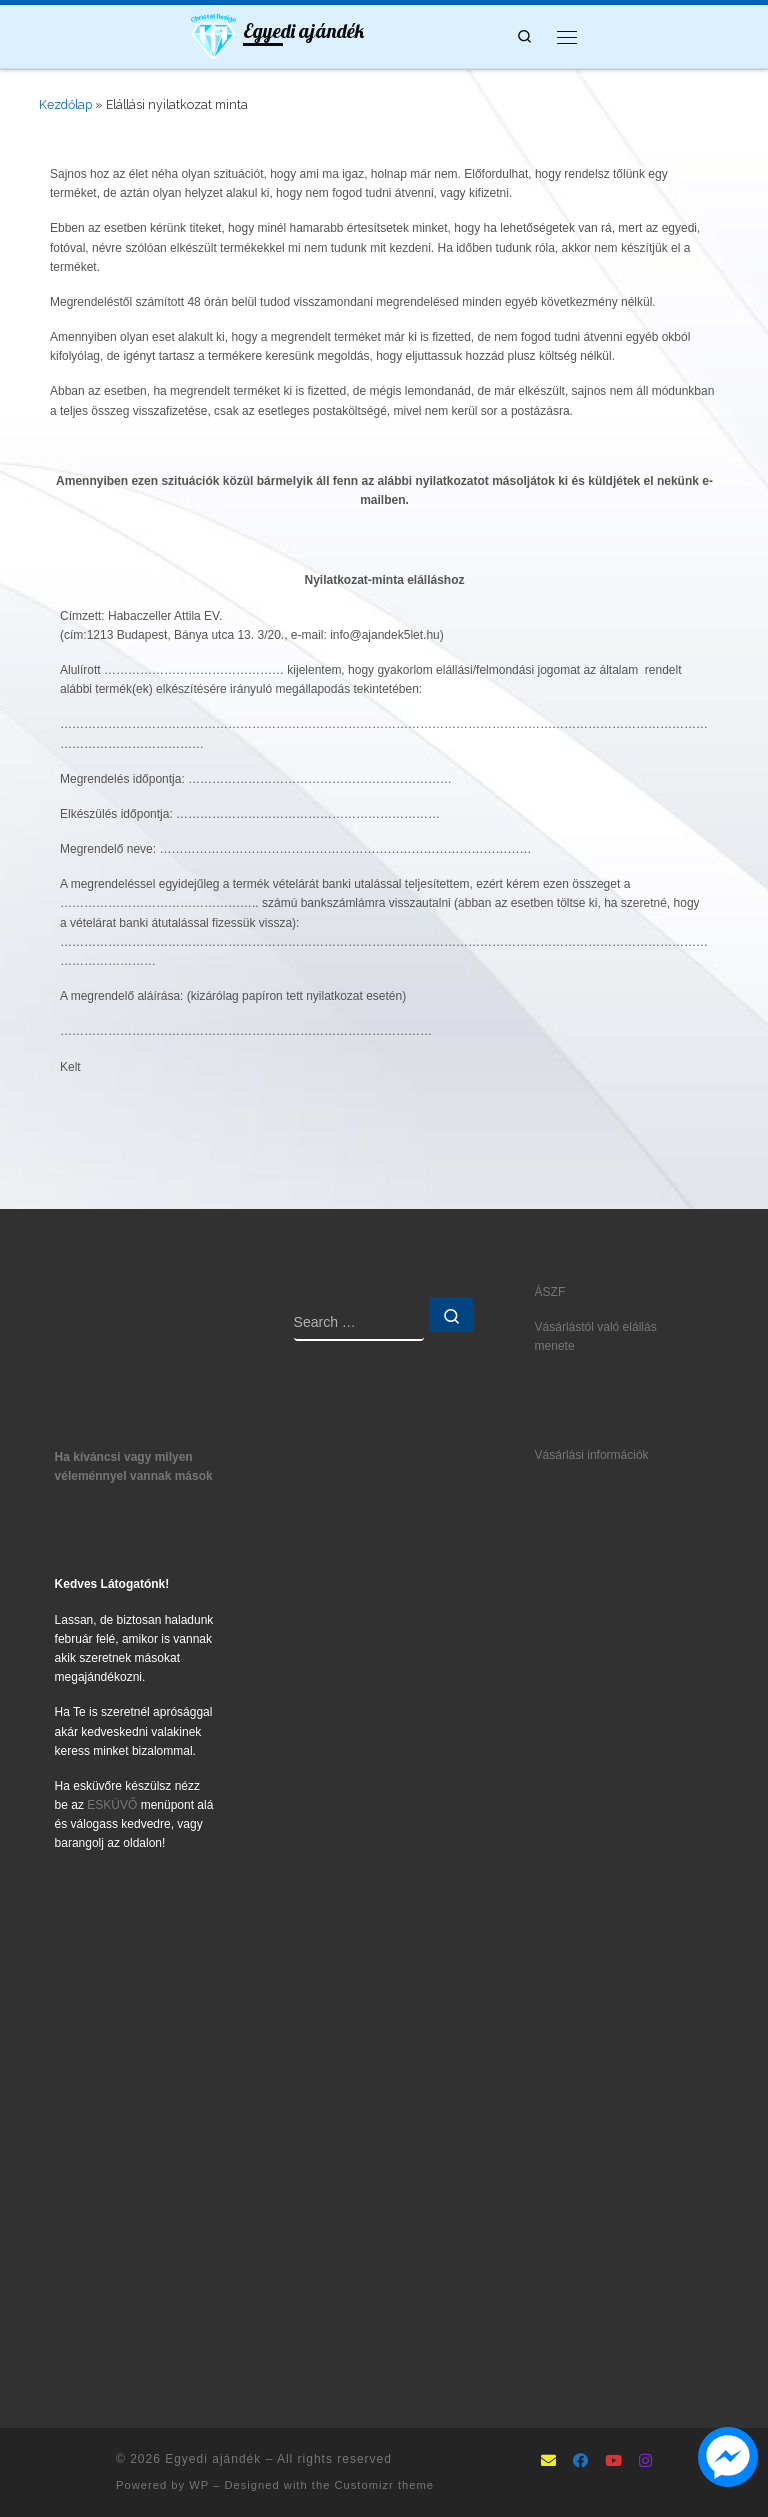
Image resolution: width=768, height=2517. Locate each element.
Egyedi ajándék (213, 2459)
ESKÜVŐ (112, 1805)
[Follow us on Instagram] (645, 2462)
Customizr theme (384, 2485)
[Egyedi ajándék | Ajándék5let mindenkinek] (213, 34)
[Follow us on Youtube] (613, 2462)
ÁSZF (550, 1292)
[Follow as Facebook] (580, 2462)
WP (199, 2485)
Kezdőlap (65, 104)
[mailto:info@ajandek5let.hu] (548, 2462)
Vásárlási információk (592, 1455)
